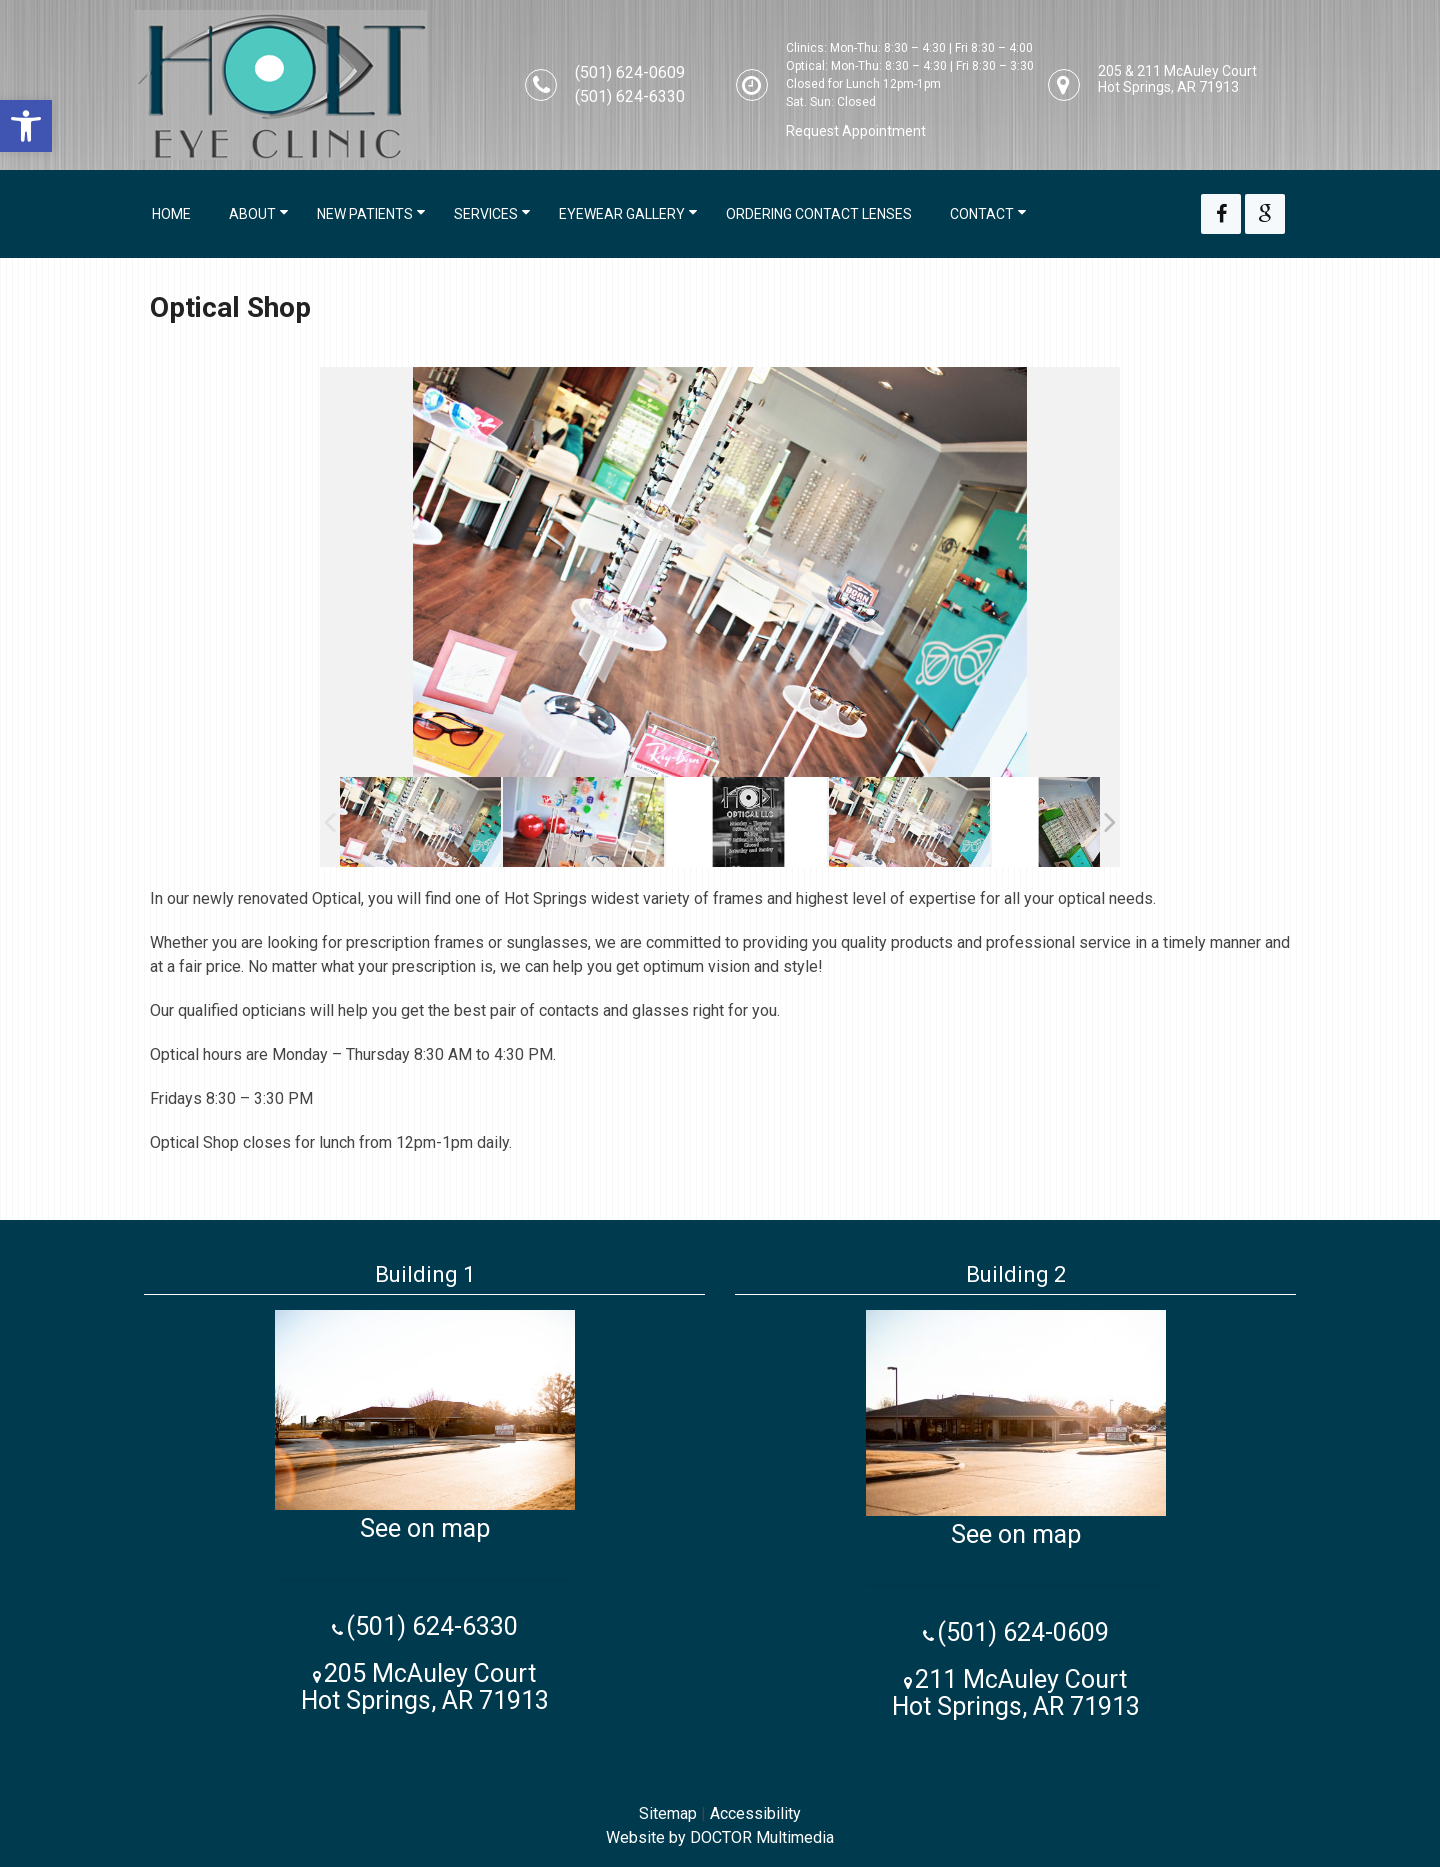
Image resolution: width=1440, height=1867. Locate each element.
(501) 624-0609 (630, 72)
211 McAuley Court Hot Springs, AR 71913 (1016, 1693)
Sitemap (668, 1813)
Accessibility (755, 1813)
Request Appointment (856, 131)
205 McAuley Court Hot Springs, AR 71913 (425, 1687)
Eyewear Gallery (622, 214)
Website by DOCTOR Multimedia (720, 1837)
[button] (26, 126)
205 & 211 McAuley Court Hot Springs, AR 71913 (1177, 79)
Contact (982, 214)
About (252, 214)
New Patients (365, 214)
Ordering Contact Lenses (819, 214)
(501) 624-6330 (630, 96)
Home (171, 214)
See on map (425, 1528)
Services (486, 214)
